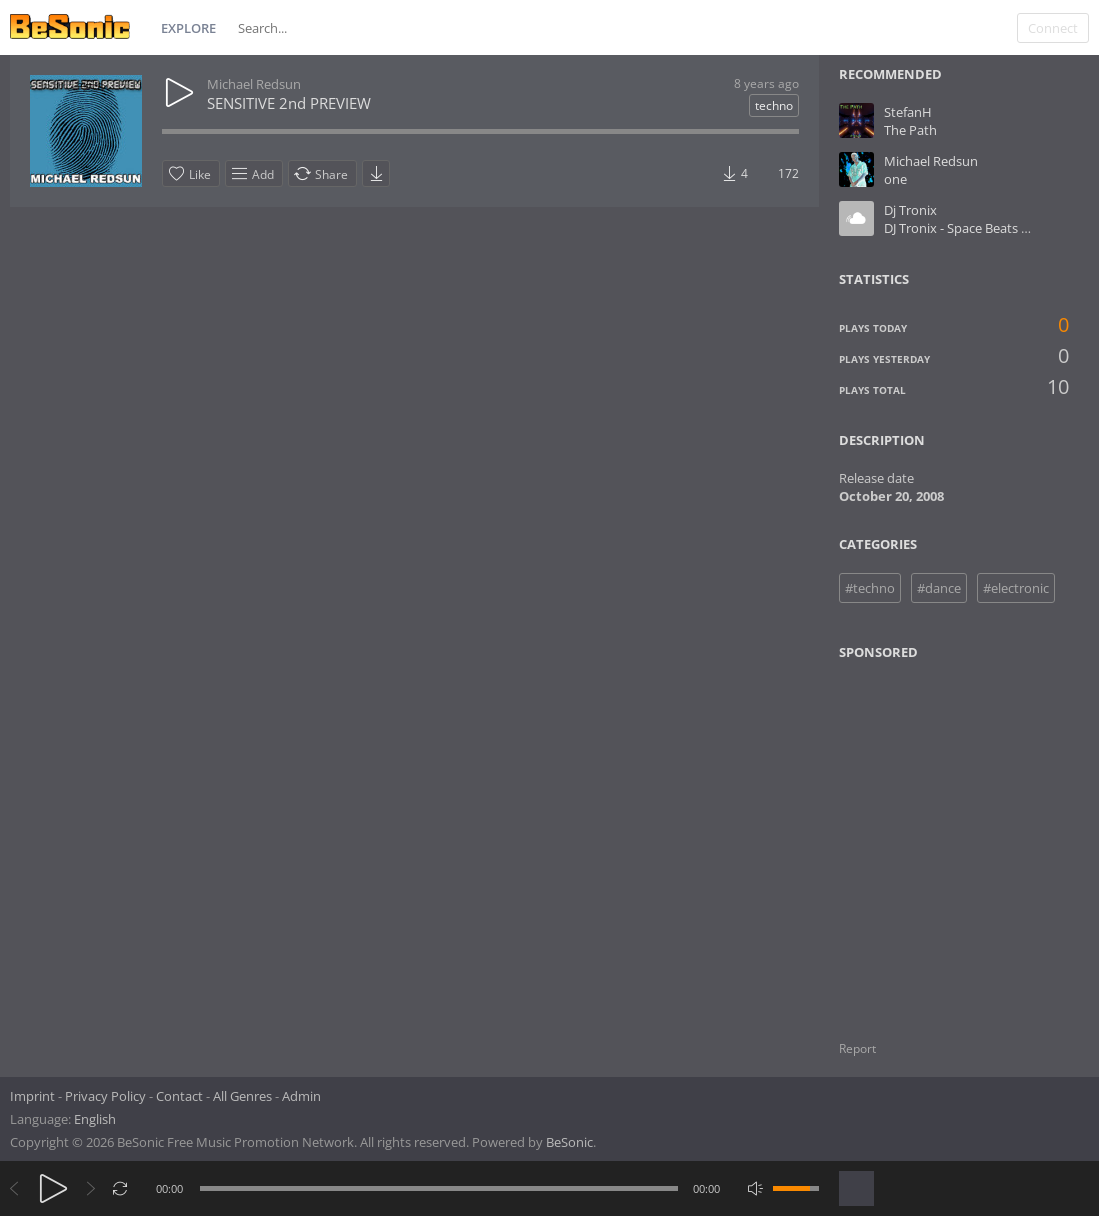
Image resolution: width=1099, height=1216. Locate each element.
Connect (1053, 28)
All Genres (242, 1096)
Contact (179, 1096)
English (95, 1119)
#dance (939, 588)
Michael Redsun (254, 84)
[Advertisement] (936, 838)
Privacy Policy (105, 1096)
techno (774, 105)
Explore (188, 28)
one (895, 179)
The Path (910, 130)
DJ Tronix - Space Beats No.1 (966, 228)
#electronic (1016, 588)
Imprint (32, 1096)
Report (857, 1048)
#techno (870, 588)
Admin (301, 1096)
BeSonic (569, 1142)
